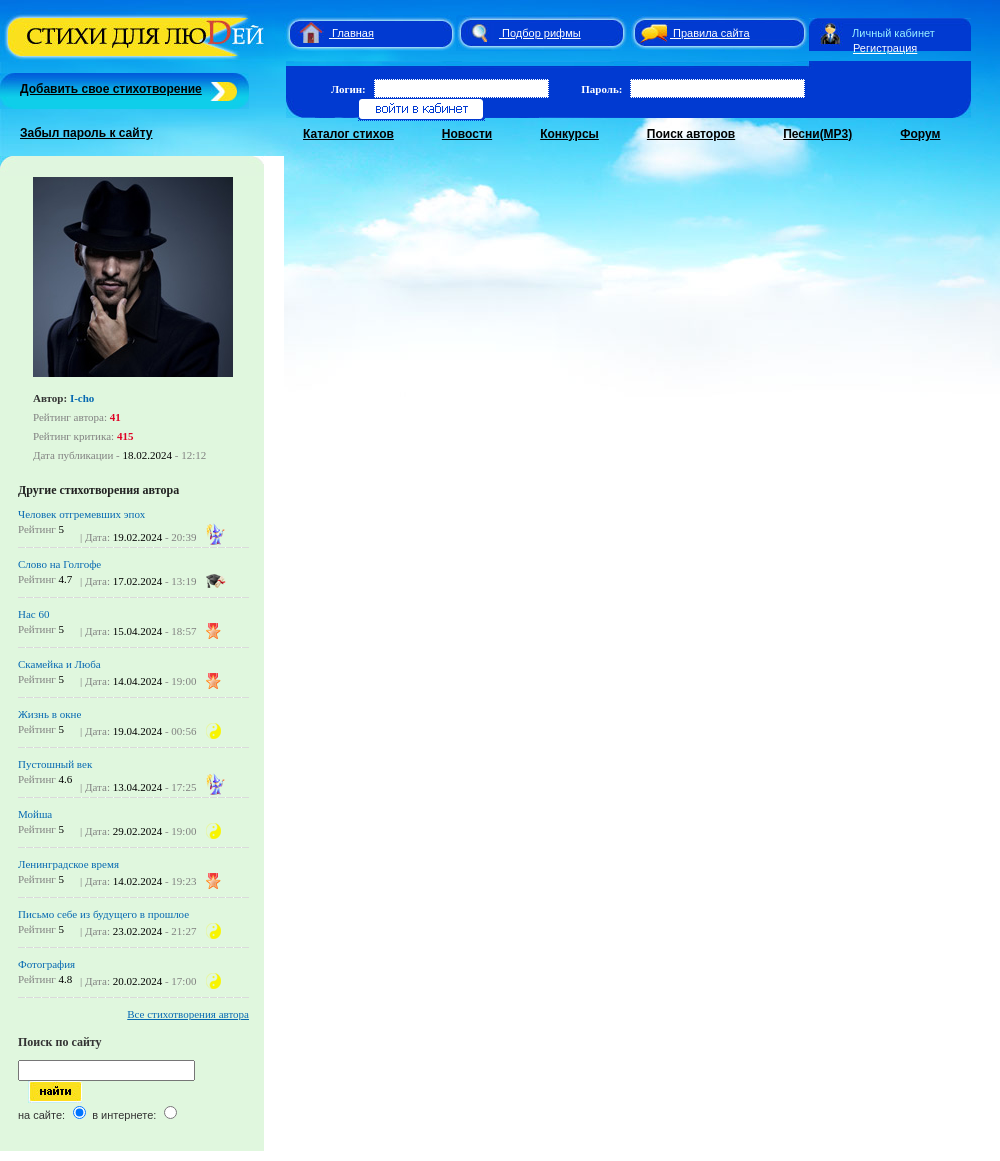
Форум (920, 134)
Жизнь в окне (49, 714)
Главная (353, 33)
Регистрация (885, 48)
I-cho (82, 398)
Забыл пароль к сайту (86, 133)
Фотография (46, 964)
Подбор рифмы (541, 33)
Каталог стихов (348, 134)
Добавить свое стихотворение (111, 89)
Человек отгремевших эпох (81, 514)
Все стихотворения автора (188, 1014)
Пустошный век (55, 764)
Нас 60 (33, 614)
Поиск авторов (691, 134)
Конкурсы (569, 134)
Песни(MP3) (817, 134)
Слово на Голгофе (59, 564)
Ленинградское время (68, 864)
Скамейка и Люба (59, 664)
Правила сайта (711, 33)
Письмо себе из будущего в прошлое (103, 914)
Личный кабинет (893, 33)
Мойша (35, 814)
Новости (467, 134)
